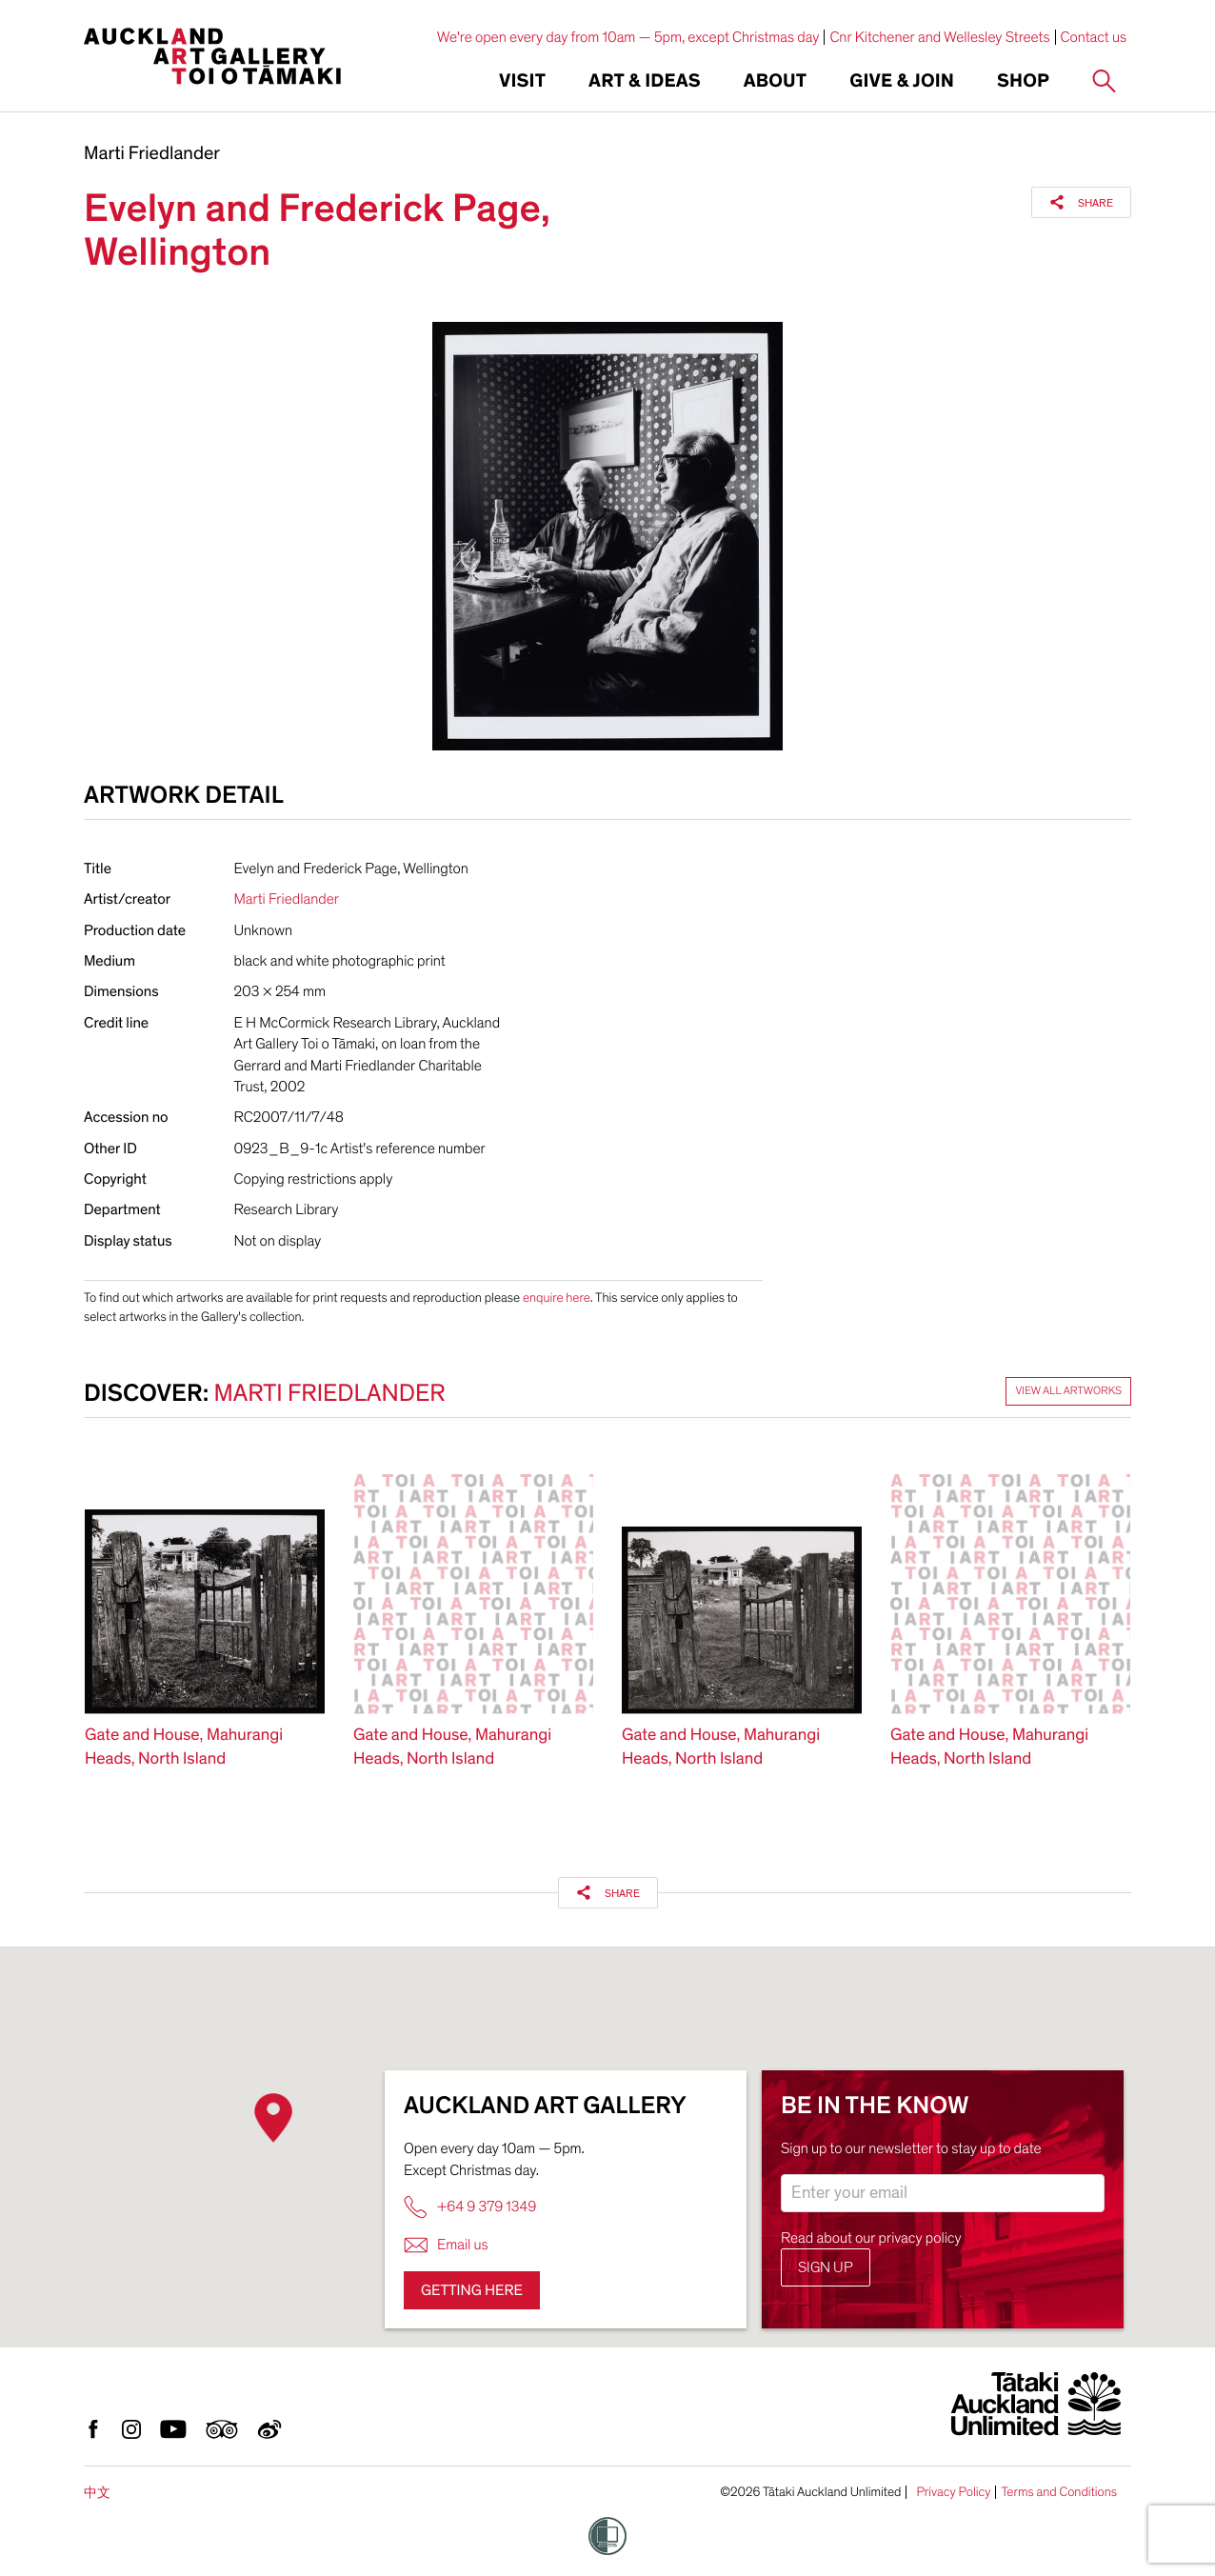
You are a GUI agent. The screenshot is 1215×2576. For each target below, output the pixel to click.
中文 (97, 2493)
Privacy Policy (953, 2492)
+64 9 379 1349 (470, 2207)
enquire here (556, 1297)
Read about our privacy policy (871, 2237)
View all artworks (1068, 1391)
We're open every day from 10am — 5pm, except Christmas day (628, 37)
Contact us (1094, 37)
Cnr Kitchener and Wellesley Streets (939, 37)
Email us (446, 2245)
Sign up (825, 2267)
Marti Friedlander (152, 154)
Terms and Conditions (1059, 2492)
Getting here (472, 2290)
